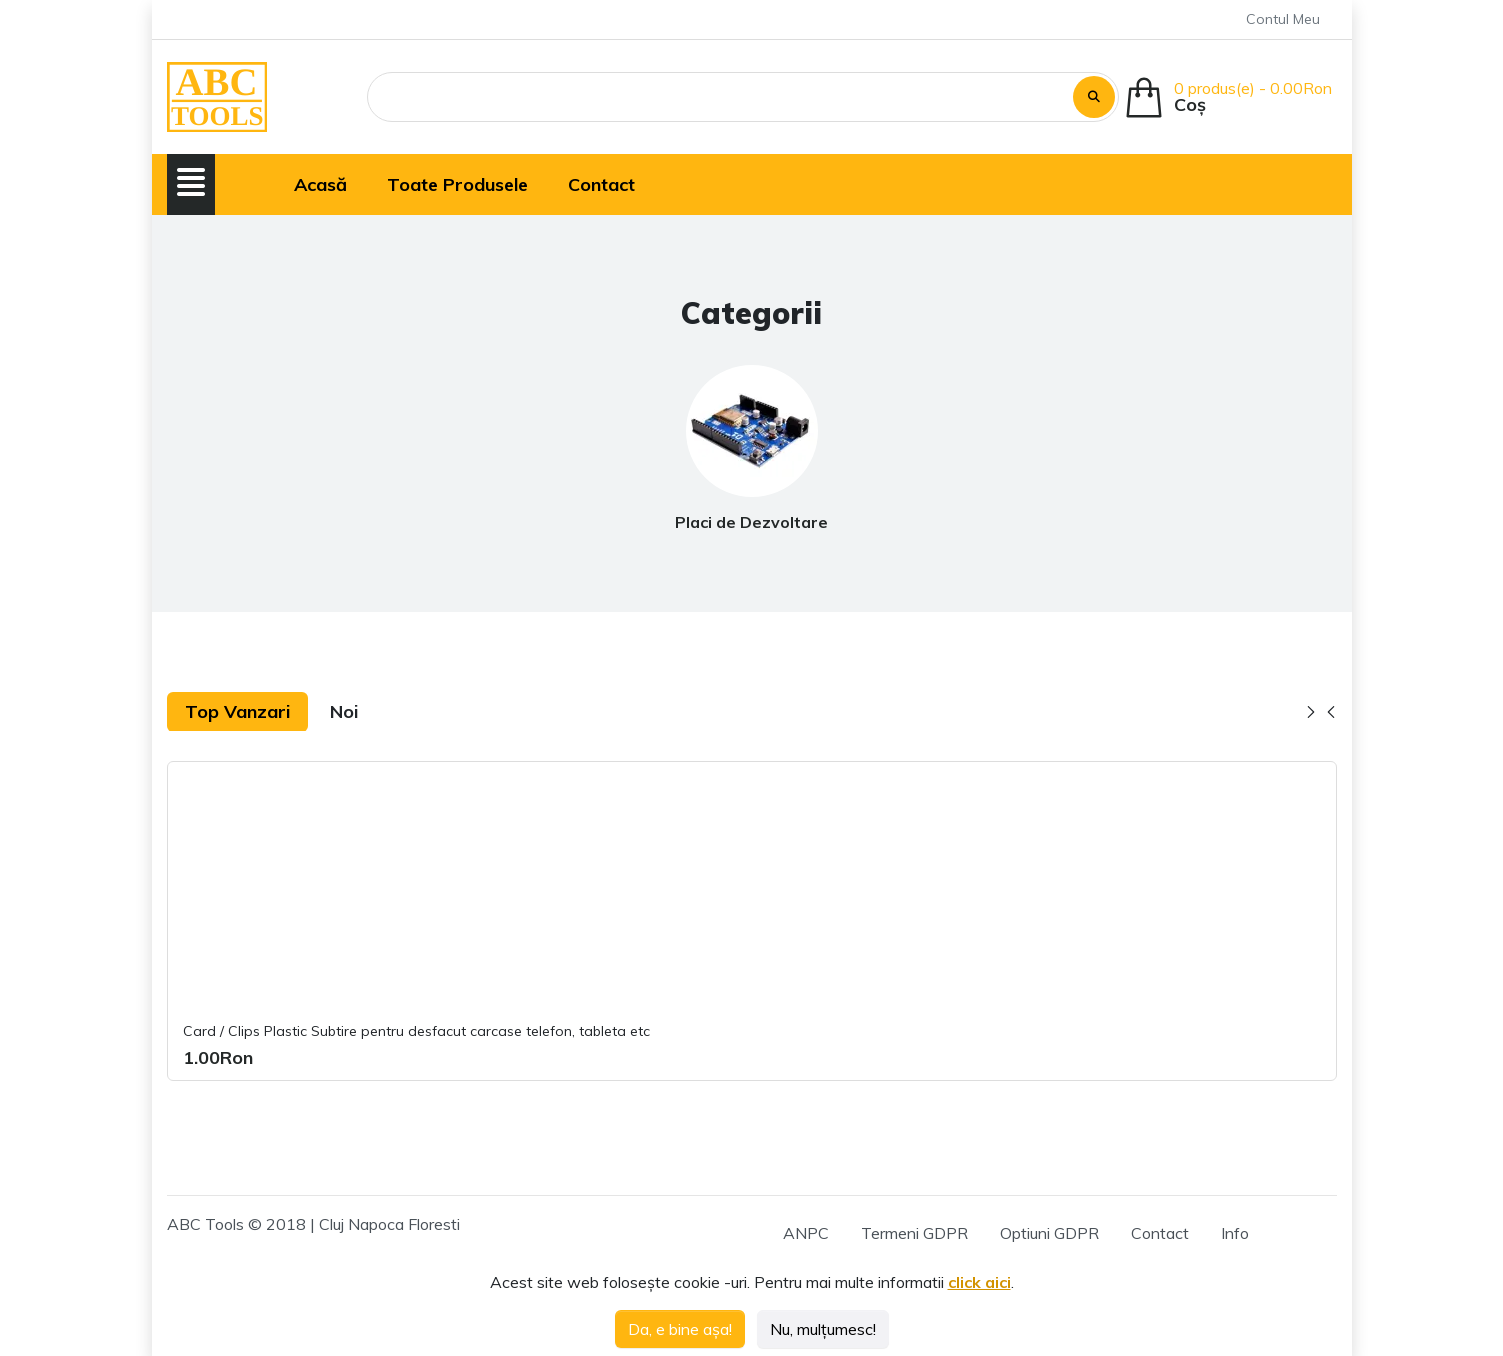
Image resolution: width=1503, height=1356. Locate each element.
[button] (191, 182)
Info (1235, 1233)
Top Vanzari (237, 711)
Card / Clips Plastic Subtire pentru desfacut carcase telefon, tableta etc (416, 1031)
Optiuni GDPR (1049, 1233)
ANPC (806, 1233)
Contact (1160, 1233)
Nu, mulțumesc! (823, 1329)
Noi (344, 711)
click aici (979, 1282)
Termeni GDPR (914, 1233)
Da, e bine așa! (680, 1329)
